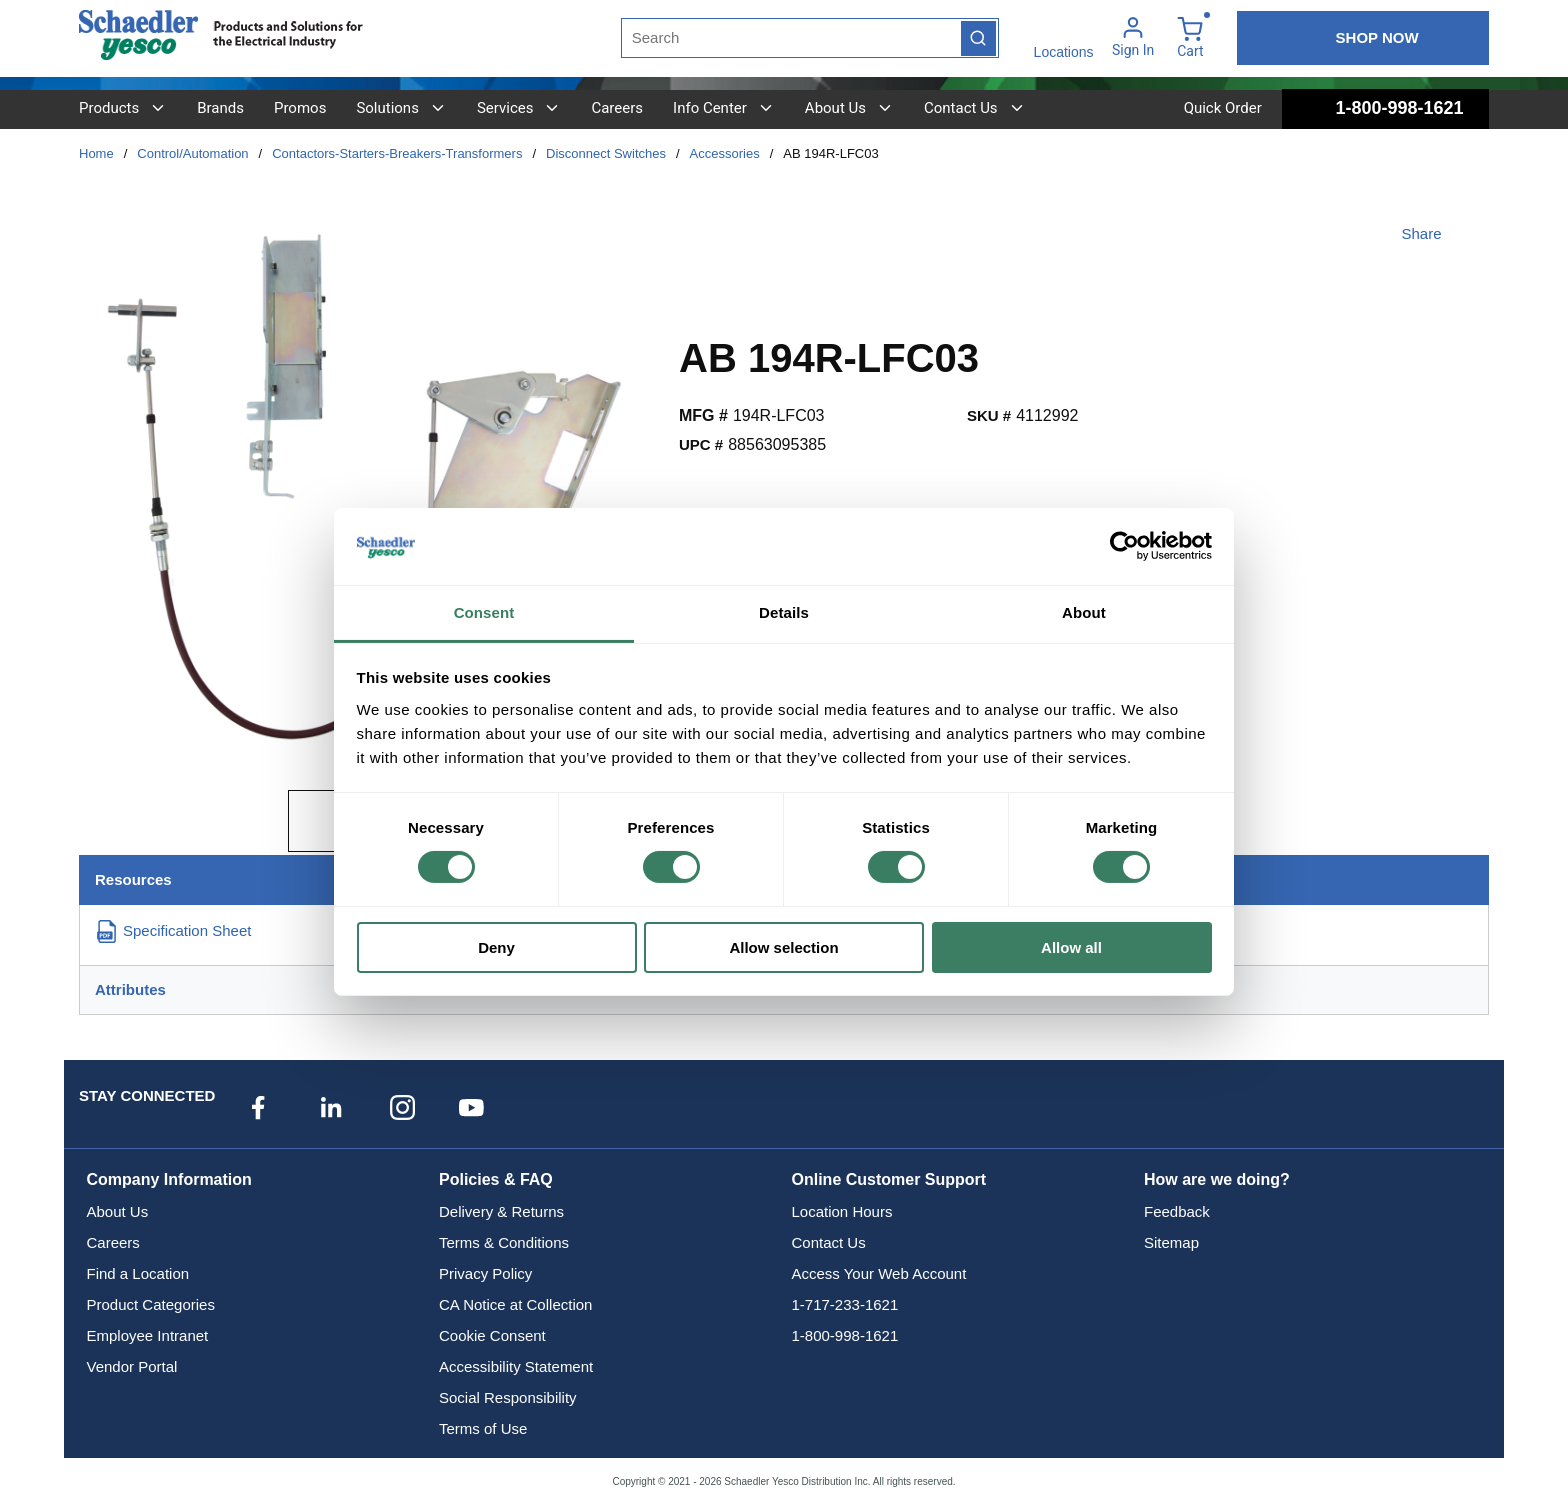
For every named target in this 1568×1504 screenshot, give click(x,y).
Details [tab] (784, 612)
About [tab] (1084, 612)
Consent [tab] (484, 612)
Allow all (1071, 947)
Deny (496, 947)
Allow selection (783, 947)
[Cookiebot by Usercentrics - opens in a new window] (1124, 546)
